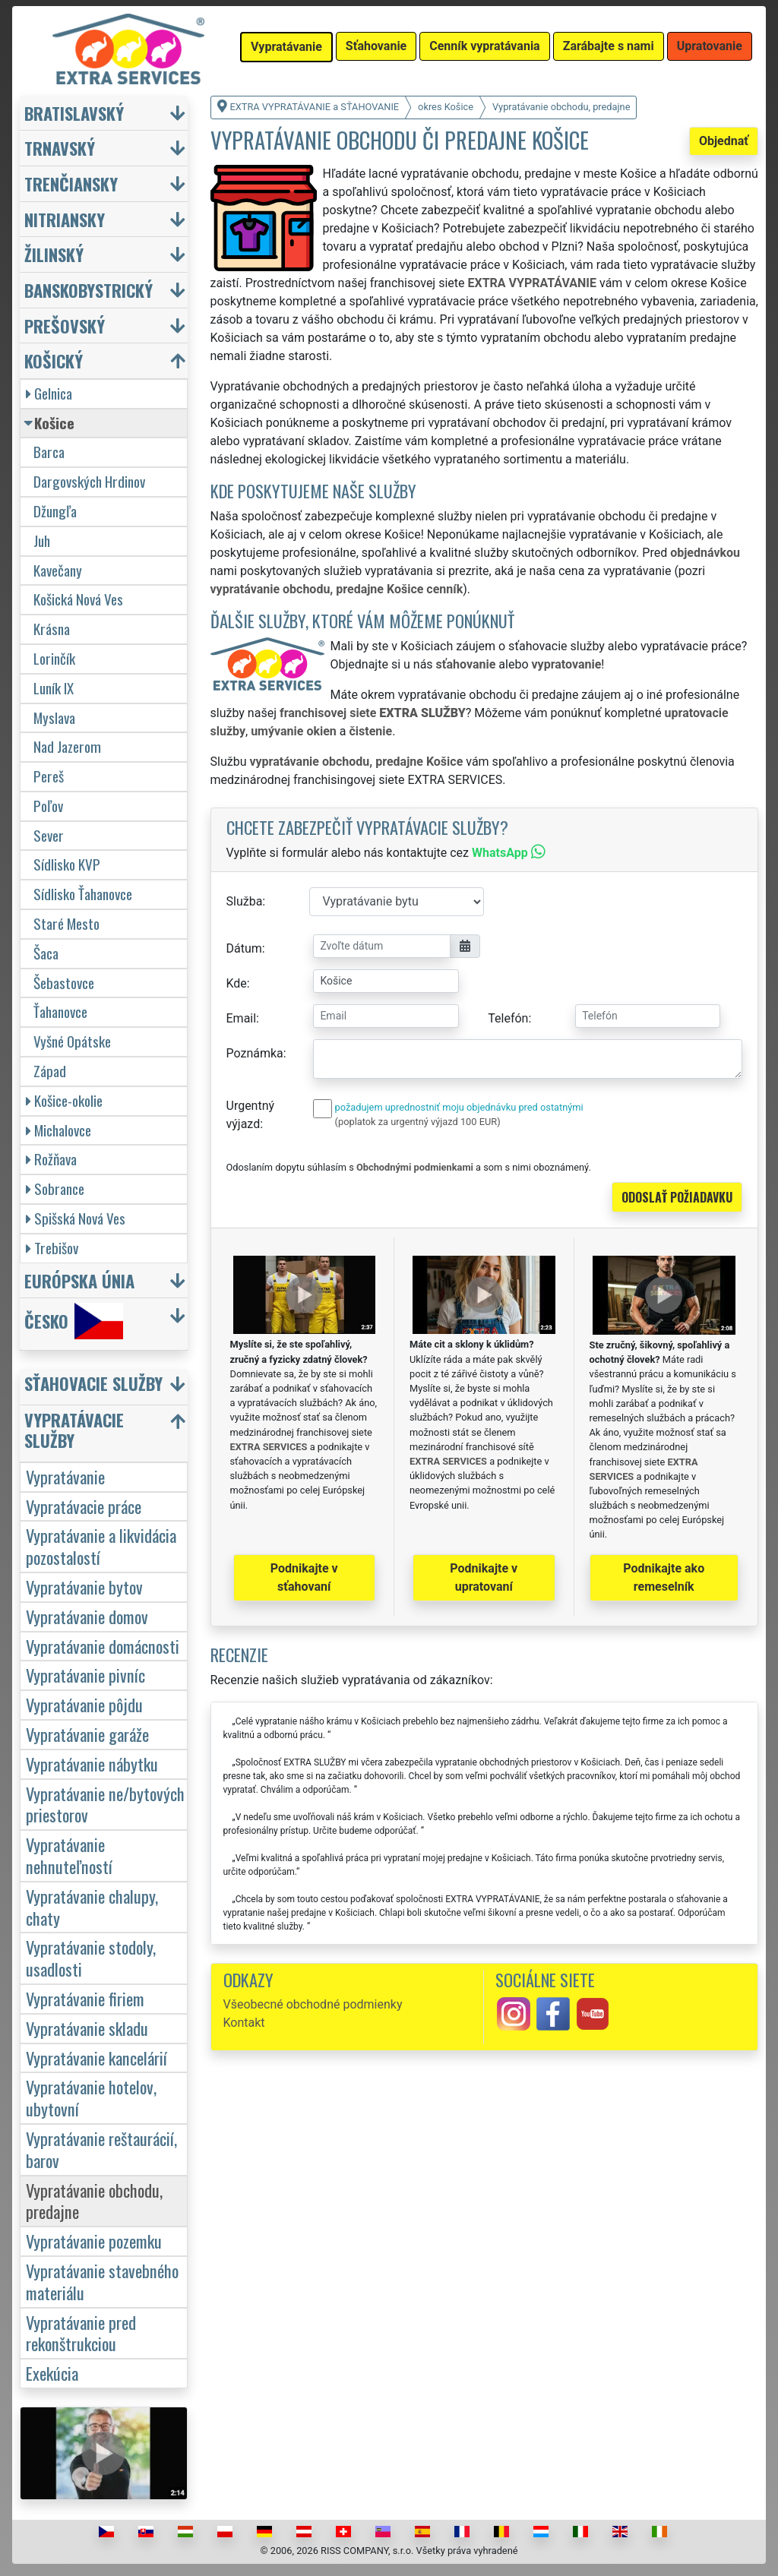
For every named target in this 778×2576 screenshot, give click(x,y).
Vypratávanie (65, 1476)
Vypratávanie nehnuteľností (69, 1855)
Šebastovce (63, 983)
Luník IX (53, 688)
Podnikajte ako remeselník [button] (663, 1577)
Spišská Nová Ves (75, 1218)
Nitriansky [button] (64, 219)
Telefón (508, 1018)
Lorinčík (54, 658)
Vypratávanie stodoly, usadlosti (91, 1957)
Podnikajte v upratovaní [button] (483, 1577)
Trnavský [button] (59, 147)
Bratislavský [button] (74, 112)
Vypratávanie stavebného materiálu (102, 2281)
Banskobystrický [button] (88, 289)
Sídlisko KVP (66, 864)
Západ (49, 1071)
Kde (236, 983)
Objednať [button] (723, 141)
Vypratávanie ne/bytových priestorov (105, 1804)
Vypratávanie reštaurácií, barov (101, 2149)
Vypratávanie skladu (87, 2027)
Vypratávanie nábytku (92, 1763)
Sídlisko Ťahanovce (82, 894)
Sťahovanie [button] (376, 46)
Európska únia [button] (79, 1280)
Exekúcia (52, 2372)
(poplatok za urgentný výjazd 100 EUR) (418, 1121)
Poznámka (254, 1053)
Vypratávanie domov (87, 1616)
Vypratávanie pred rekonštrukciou (81, 2332)
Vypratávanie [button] (286, 47)
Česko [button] (73, 1321)
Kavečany (57, 570)
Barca (49, 452)
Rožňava (51, 1159)
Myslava (54, 717)
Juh (41, 540)
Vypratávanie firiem (85, 1998)
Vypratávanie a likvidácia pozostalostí (101, 1545)
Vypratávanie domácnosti (102, 1645)
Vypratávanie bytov (84, 1586)
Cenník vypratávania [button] (484, 46)
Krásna (51, 629)
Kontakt (244, 2022)
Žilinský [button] (54, 254)
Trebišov (52, 1248)
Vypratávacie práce (83, 1506)
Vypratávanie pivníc (85, 1674)
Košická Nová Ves (78, 599)
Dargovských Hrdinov (89, 481)
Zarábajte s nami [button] (608, 46)
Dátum (244, 948)
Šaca (46, 953)
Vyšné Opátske (72, 1041)
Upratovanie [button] (709, 46)
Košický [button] (53, 360)
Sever (48, 835)
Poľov (48, 806)
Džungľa (55, 511)
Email (241, 1018)
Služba (244, 901)
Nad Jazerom (67, 746)
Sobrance (55, 1188)
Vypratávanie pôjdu (84, 1704)
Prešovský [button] (64, 325)
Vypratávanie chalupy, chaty (92, 1906)
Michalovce (58, 1130)
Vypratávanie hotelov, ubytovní (91, 2097)
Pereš (48, 776)
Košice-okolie (64, 1100)
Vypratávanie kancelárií (96, 2057)
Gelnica (49, 393)
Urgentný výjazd (250, 1114)
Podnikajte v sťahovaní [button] (304, 1577)
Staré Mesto (66, 923)
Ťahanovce (60, 1011)
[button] (106, 1387)
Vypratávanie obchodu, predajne (94, 2200)
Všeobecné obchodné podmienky (313, 2004)
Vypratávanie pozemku (94, 2240)
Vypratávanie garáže (87, 1733)
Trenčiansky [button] (71, 183)
